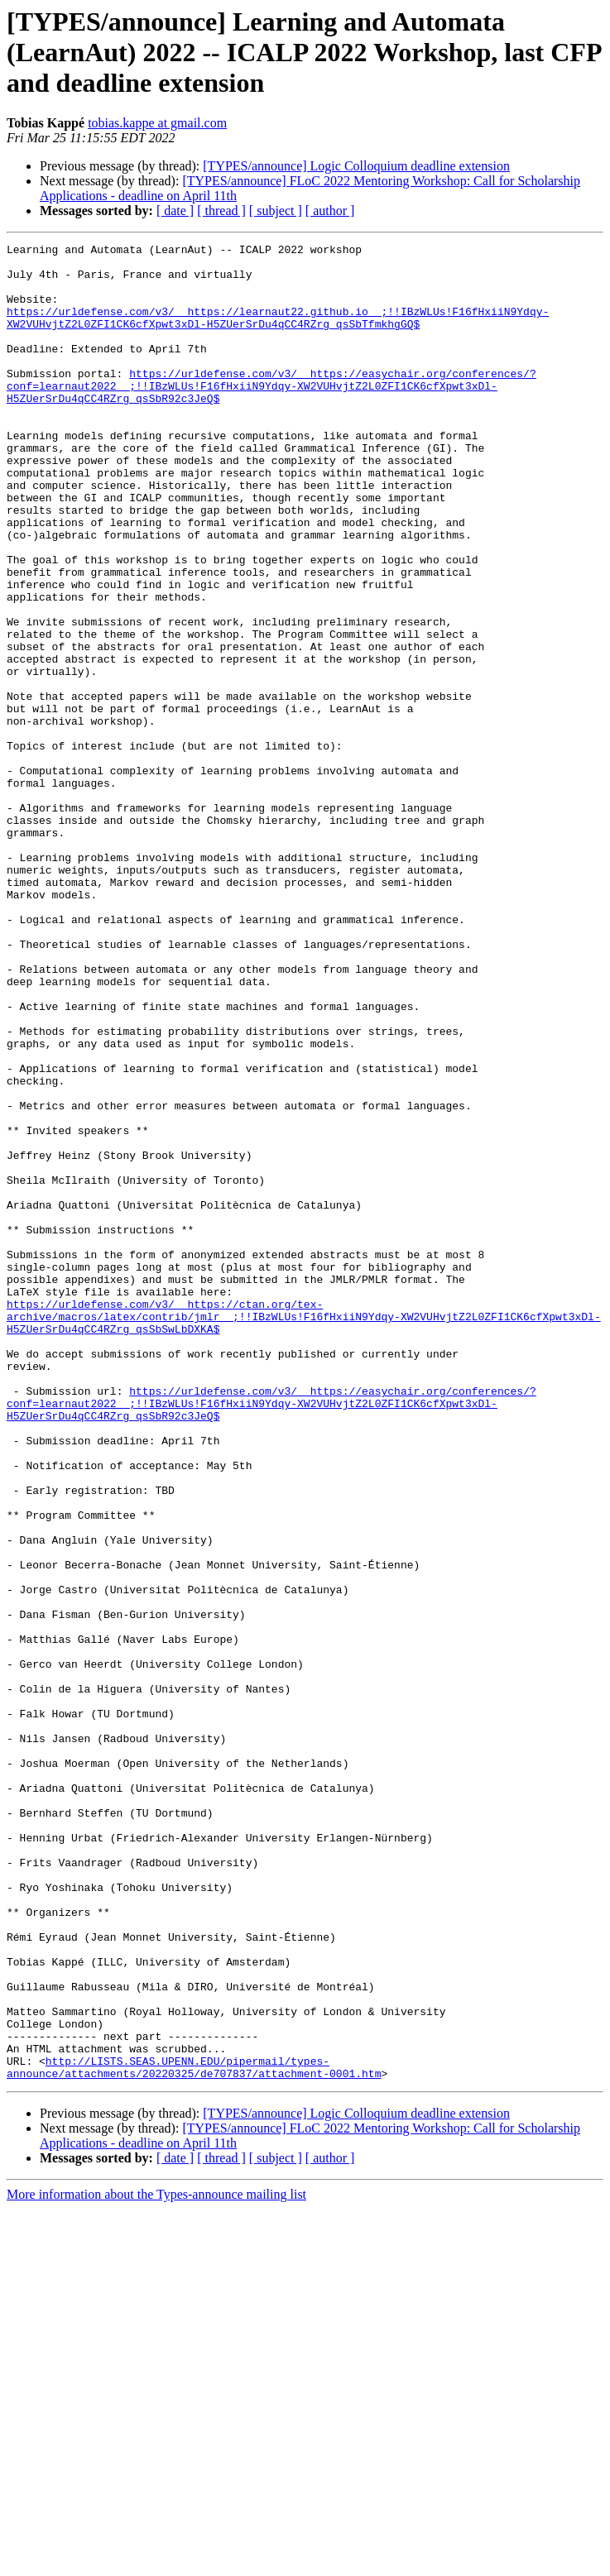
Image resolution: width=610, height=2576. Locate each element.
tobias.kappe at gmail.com (157, 123)
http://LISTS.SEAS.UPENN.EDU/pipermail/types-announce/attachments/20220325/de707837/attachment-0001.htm (194, 2433)
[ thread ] (221, 210)
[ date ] (175, 210)
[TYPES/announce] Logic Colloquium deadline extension (356, 166)
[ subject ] (275, 210)
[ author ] (330, 210)
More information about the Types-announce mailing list (156, 2561)
